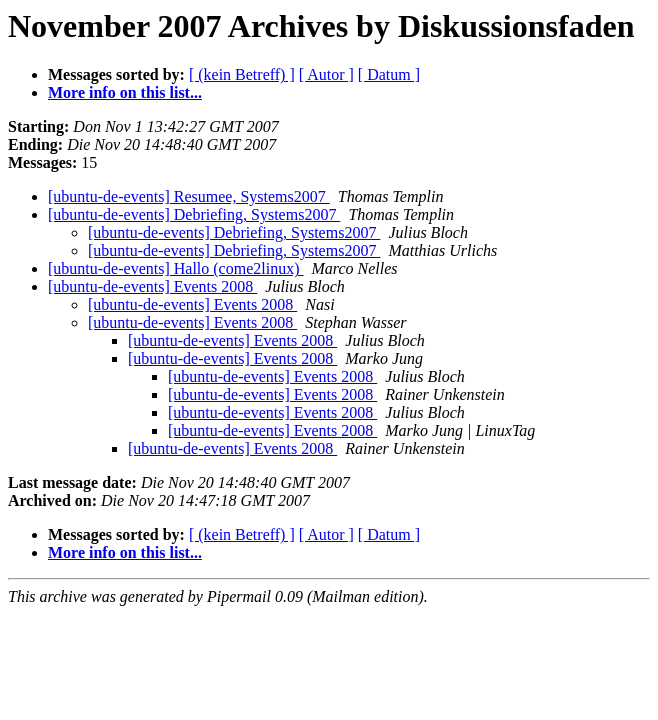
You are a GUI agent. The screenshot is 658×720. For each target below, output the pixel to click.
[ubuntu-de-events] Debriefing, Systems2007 (194, 214)
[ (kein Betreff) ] (242, 74)
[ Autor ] (326, 74)
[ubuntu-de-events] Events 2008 (152, 286)
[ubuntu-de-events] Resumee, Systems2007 (189, 196)
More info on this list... (125, 92)
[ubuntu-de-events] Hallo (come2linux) (175, 268)
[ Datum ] (389, 74)
